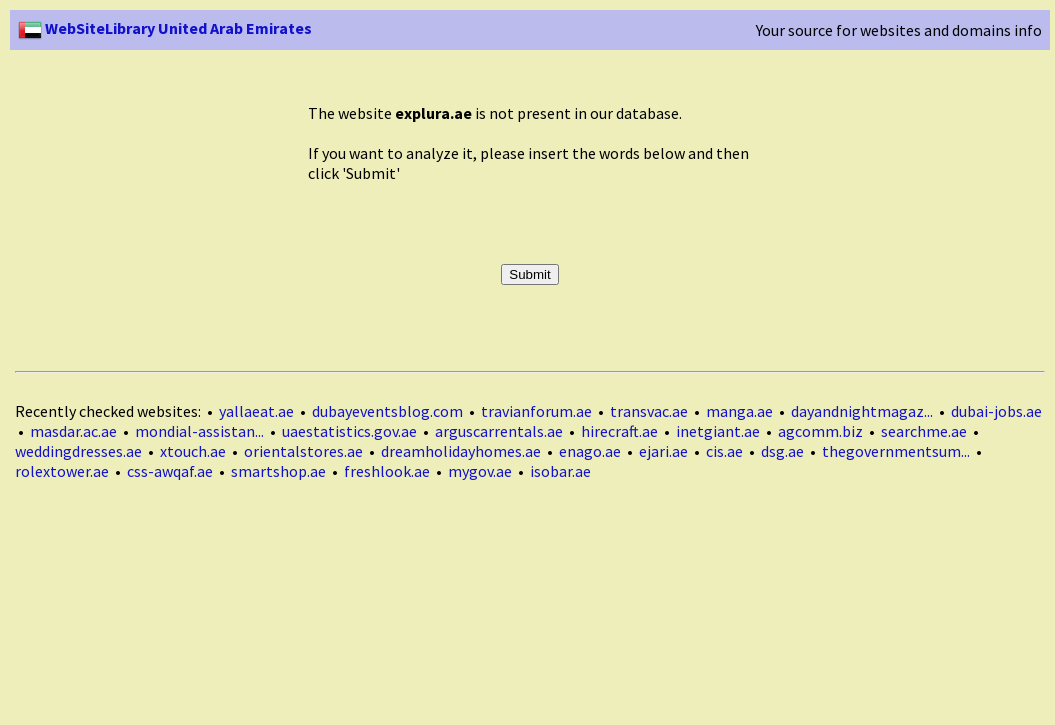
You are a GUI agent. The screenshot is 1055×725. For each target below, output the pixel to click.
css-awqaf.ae (170, 471)
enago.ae (590, 451)
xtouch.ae (193, 451)
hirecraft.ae (619, 431)
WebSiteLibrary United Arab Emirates (165, 28)
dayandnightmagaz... (862, 411)
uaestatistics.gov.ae (349, 431)
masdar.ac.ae (73, 431)
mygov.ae (480, 471)
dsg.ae (782, 451)
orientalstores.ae (303, 451)
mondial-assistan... (199, 431)
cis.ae (724, 451)
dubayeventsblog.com (387, 411)
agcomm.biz (820, 431)
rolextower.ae (62, 471)
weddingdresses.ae (78, 451)
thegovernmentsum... (896, 451)
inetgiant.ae (718, 431)
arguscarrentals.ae (499, 431)
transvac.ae (649, 411)
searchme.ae (924, 431)
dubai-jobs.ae (996, 411)
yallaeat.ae (256, 411)
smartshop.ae (278, 471)
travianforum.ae (536, 411)
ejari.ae (663, 451)
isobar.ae (560, 471)
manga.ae (739, 411)
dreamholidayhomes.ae (461, 451)
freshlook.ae (387, 471)
